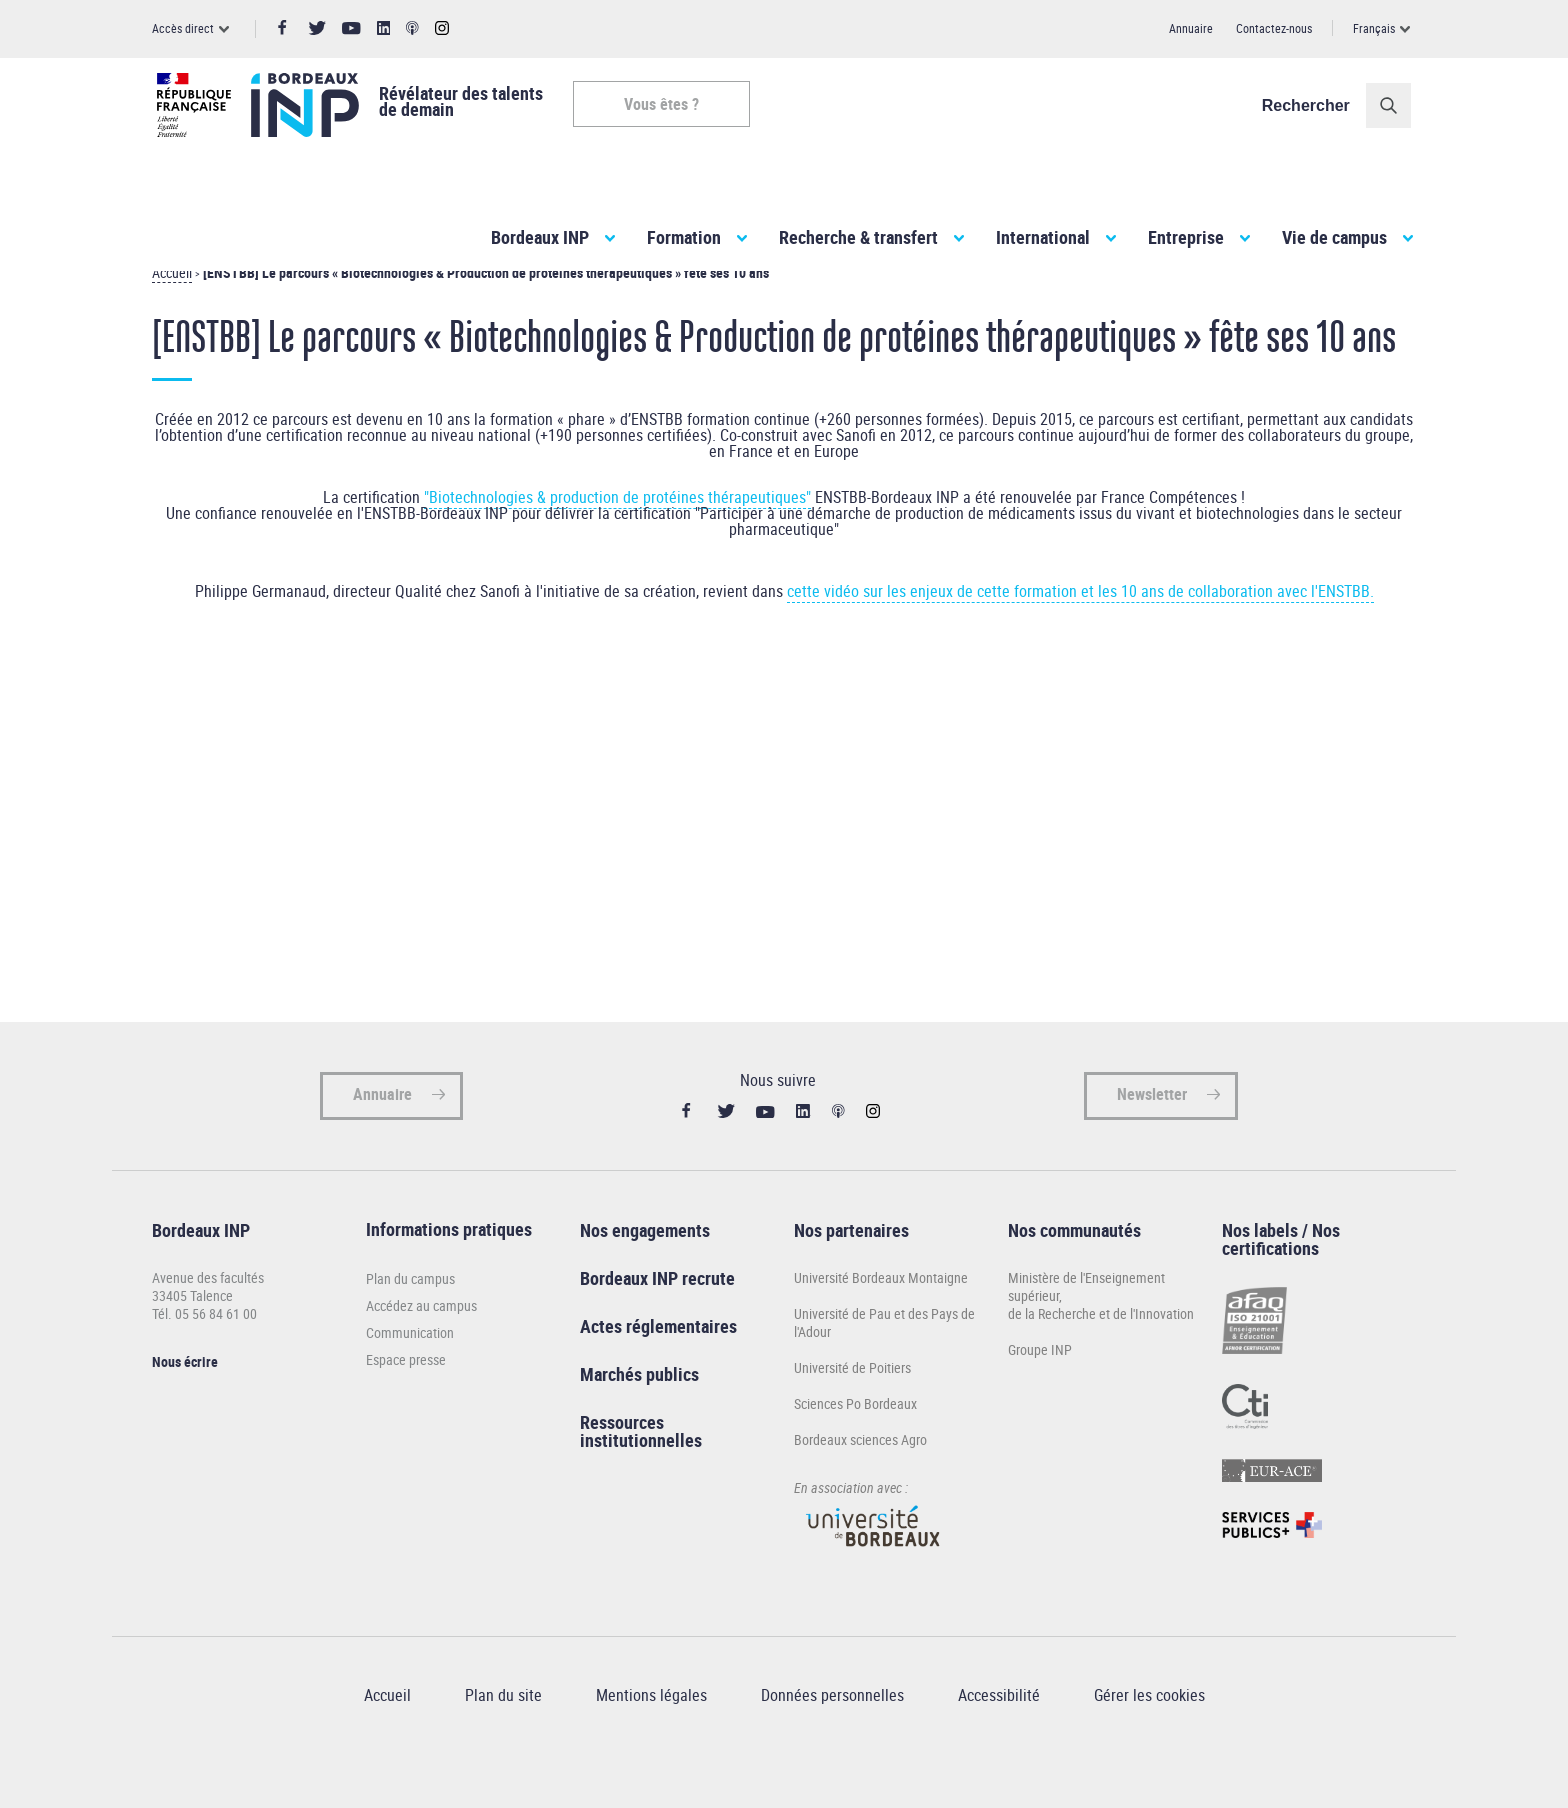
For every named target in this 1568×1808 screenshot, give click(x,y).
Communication (410, 1368)
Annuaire (1191, 28)
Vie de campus (1334, 237)
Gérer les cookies (1149, 1731)
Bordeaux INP (540, 237)
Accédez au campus (421, 1341)
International (1043, 237)
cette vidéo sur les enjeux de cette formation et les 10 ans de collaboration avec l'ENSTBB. (1080, 627)
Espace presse (406, 1395)
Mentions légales (651, 1731)
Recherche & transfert (858, 237)
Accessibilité (999, 1731)
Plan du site (503, 1731)
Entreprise (1186, 237)
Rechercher (1311, 105)
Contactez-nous (1274, 28)
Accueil (172, 308)
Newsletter (1152, 1130)
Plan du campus (410, 1314)
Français (1374, 28)
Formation (684, 237)
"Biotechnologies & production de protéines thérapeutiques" (617, 533)
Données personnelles (832, 1731)
